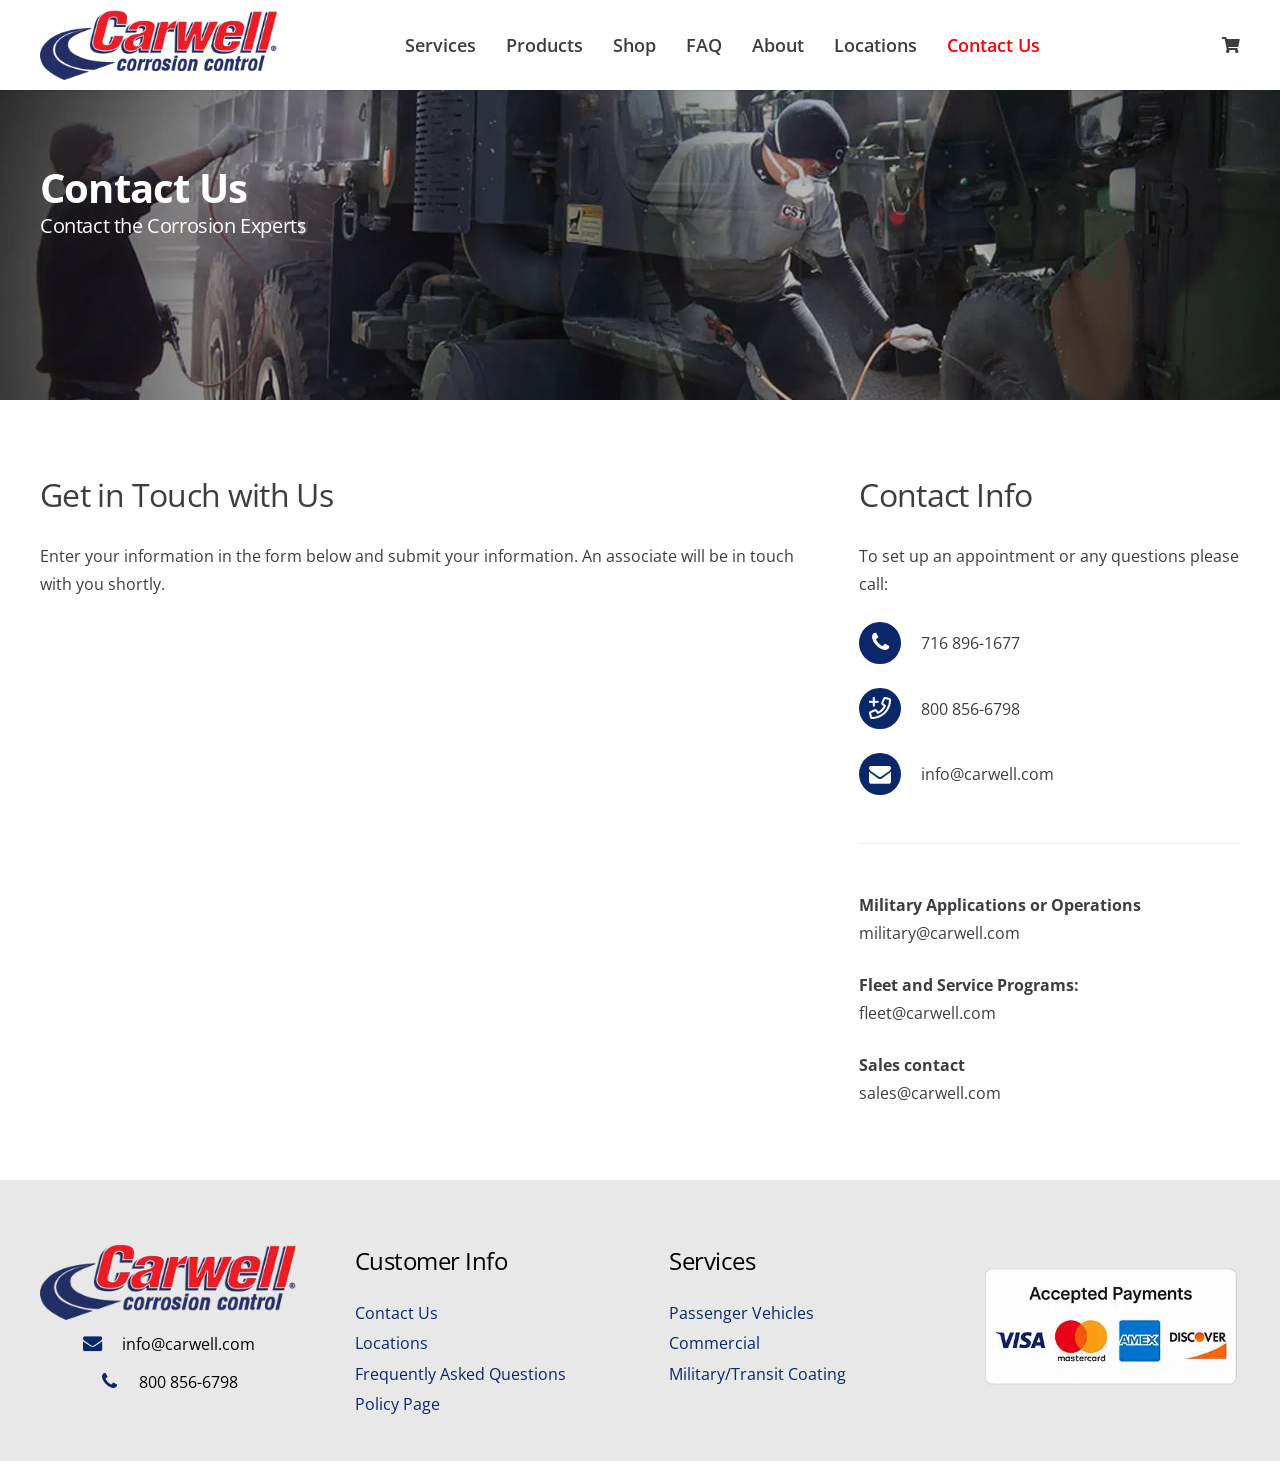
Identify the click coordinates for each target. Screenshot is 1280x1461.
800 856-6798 (188, 1382)
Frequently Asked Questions (460, 1374)
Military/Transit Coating (757, 1374)
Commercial (714, 1343)
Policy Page (397, 1404)
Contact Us (396, 1313)
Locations (391, 1343)
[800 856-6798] (119, 1381)
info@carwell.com (987, 774)
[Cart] (1231, 45)
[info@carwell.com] (889, 774)
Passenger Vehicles (741, 1313)
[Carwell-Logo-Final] (159, 45)
